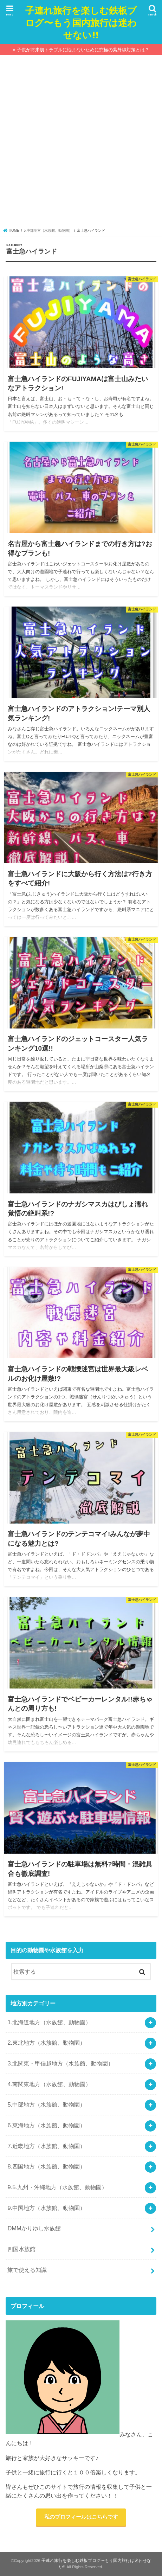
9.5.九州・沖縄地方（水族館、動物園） (57, 2187)
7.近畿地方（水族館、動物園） (46, 2146)
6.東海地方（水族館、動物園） (46, 2125)
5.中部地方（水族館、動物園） (46, 2104)
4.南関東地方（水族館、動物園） (49, 2084)
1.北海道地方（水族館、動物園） (49, 2022)
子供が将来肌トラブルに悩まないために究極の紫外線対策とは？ (83, 49)
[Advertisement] (81, 143)
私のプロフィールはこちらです (81, 2517)
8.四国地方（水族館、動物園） (46, 2166)
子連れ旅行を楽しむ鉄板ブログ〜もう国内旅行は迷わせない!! (81, 22)
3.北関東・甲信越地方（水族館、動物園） (60, 2063)
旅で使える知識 (27, 2270)
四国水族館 (21, 2249)
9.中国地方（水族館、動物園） (46, 2208)
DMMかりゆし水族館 (33, 2228)
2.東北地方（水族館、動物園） (46, 2042)
